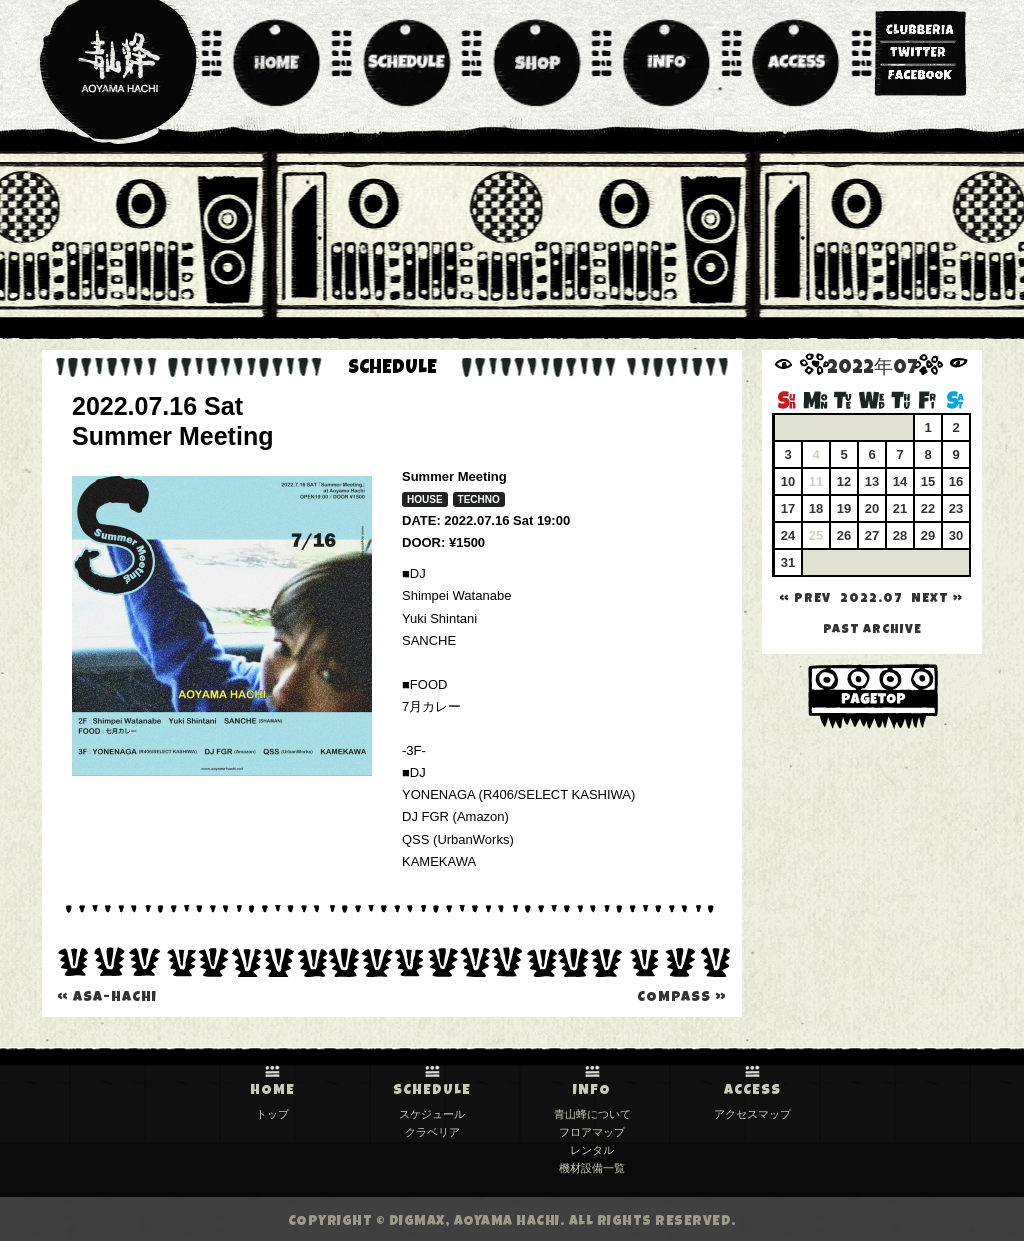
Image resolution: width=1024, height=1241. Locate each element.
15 (928, 481)
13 (872, 481)
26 (844, 535)
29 (928, 535)
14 (900, 481)
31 (788, 562)
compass (682, 998)
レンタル (592, 1150)
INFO (592, 1091)
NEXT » (937, 599)
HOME (272, 1091)
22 (928, 508)
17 (788, 508)
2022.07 (871, 599)
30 (956, 535)
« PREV (805, 599)
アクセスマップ (752, 1114)
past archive (872, 630)
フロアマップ (592, 1132)
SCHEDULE (432, 1091)
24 (788, 535)
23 (956, 508)
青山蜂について (592, 1114)
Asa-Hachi (107, 998)
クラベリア (432, 1132)
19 (844, 508)
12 (844, 481)
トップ (272, 1114)
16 (956, 481)
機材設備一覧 (592, 1168)
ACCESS (752, 1091)
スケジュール (432, 1114)
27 (872, 535)
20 (872, 508)
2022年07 (872, 369)
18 (816, 508)
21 (900, 508)
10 (788, 481)
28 (900, 535)
